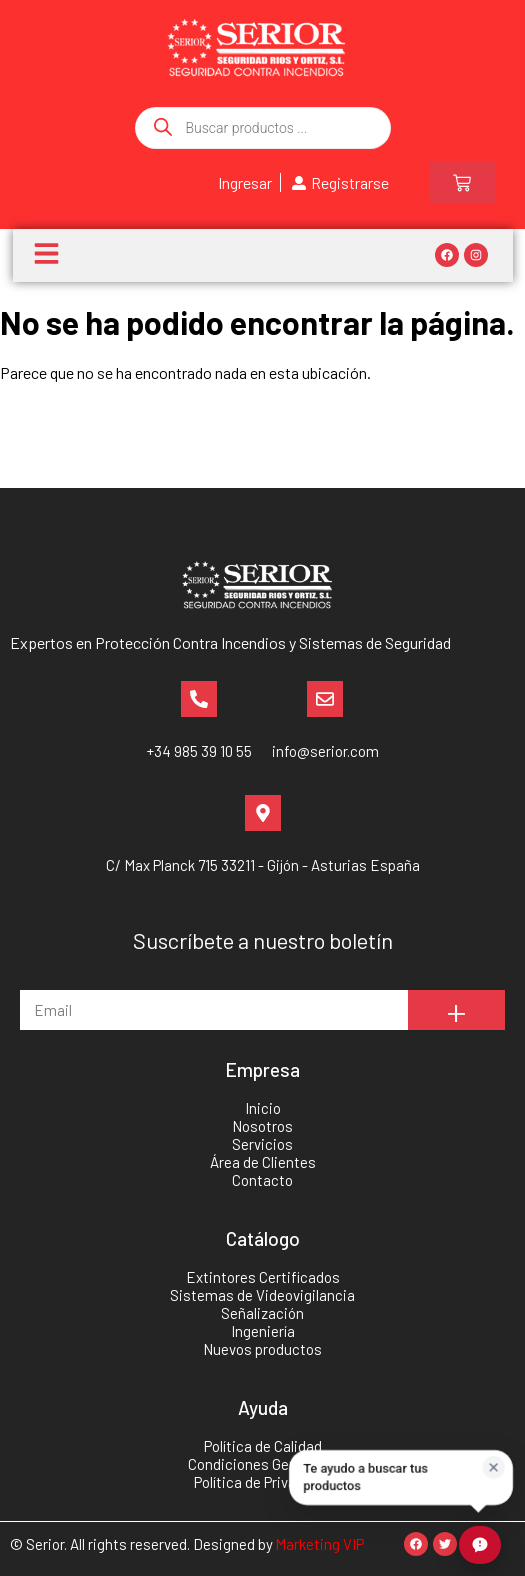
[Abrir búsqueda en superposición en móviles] (263, 128)
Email (39, 980)
